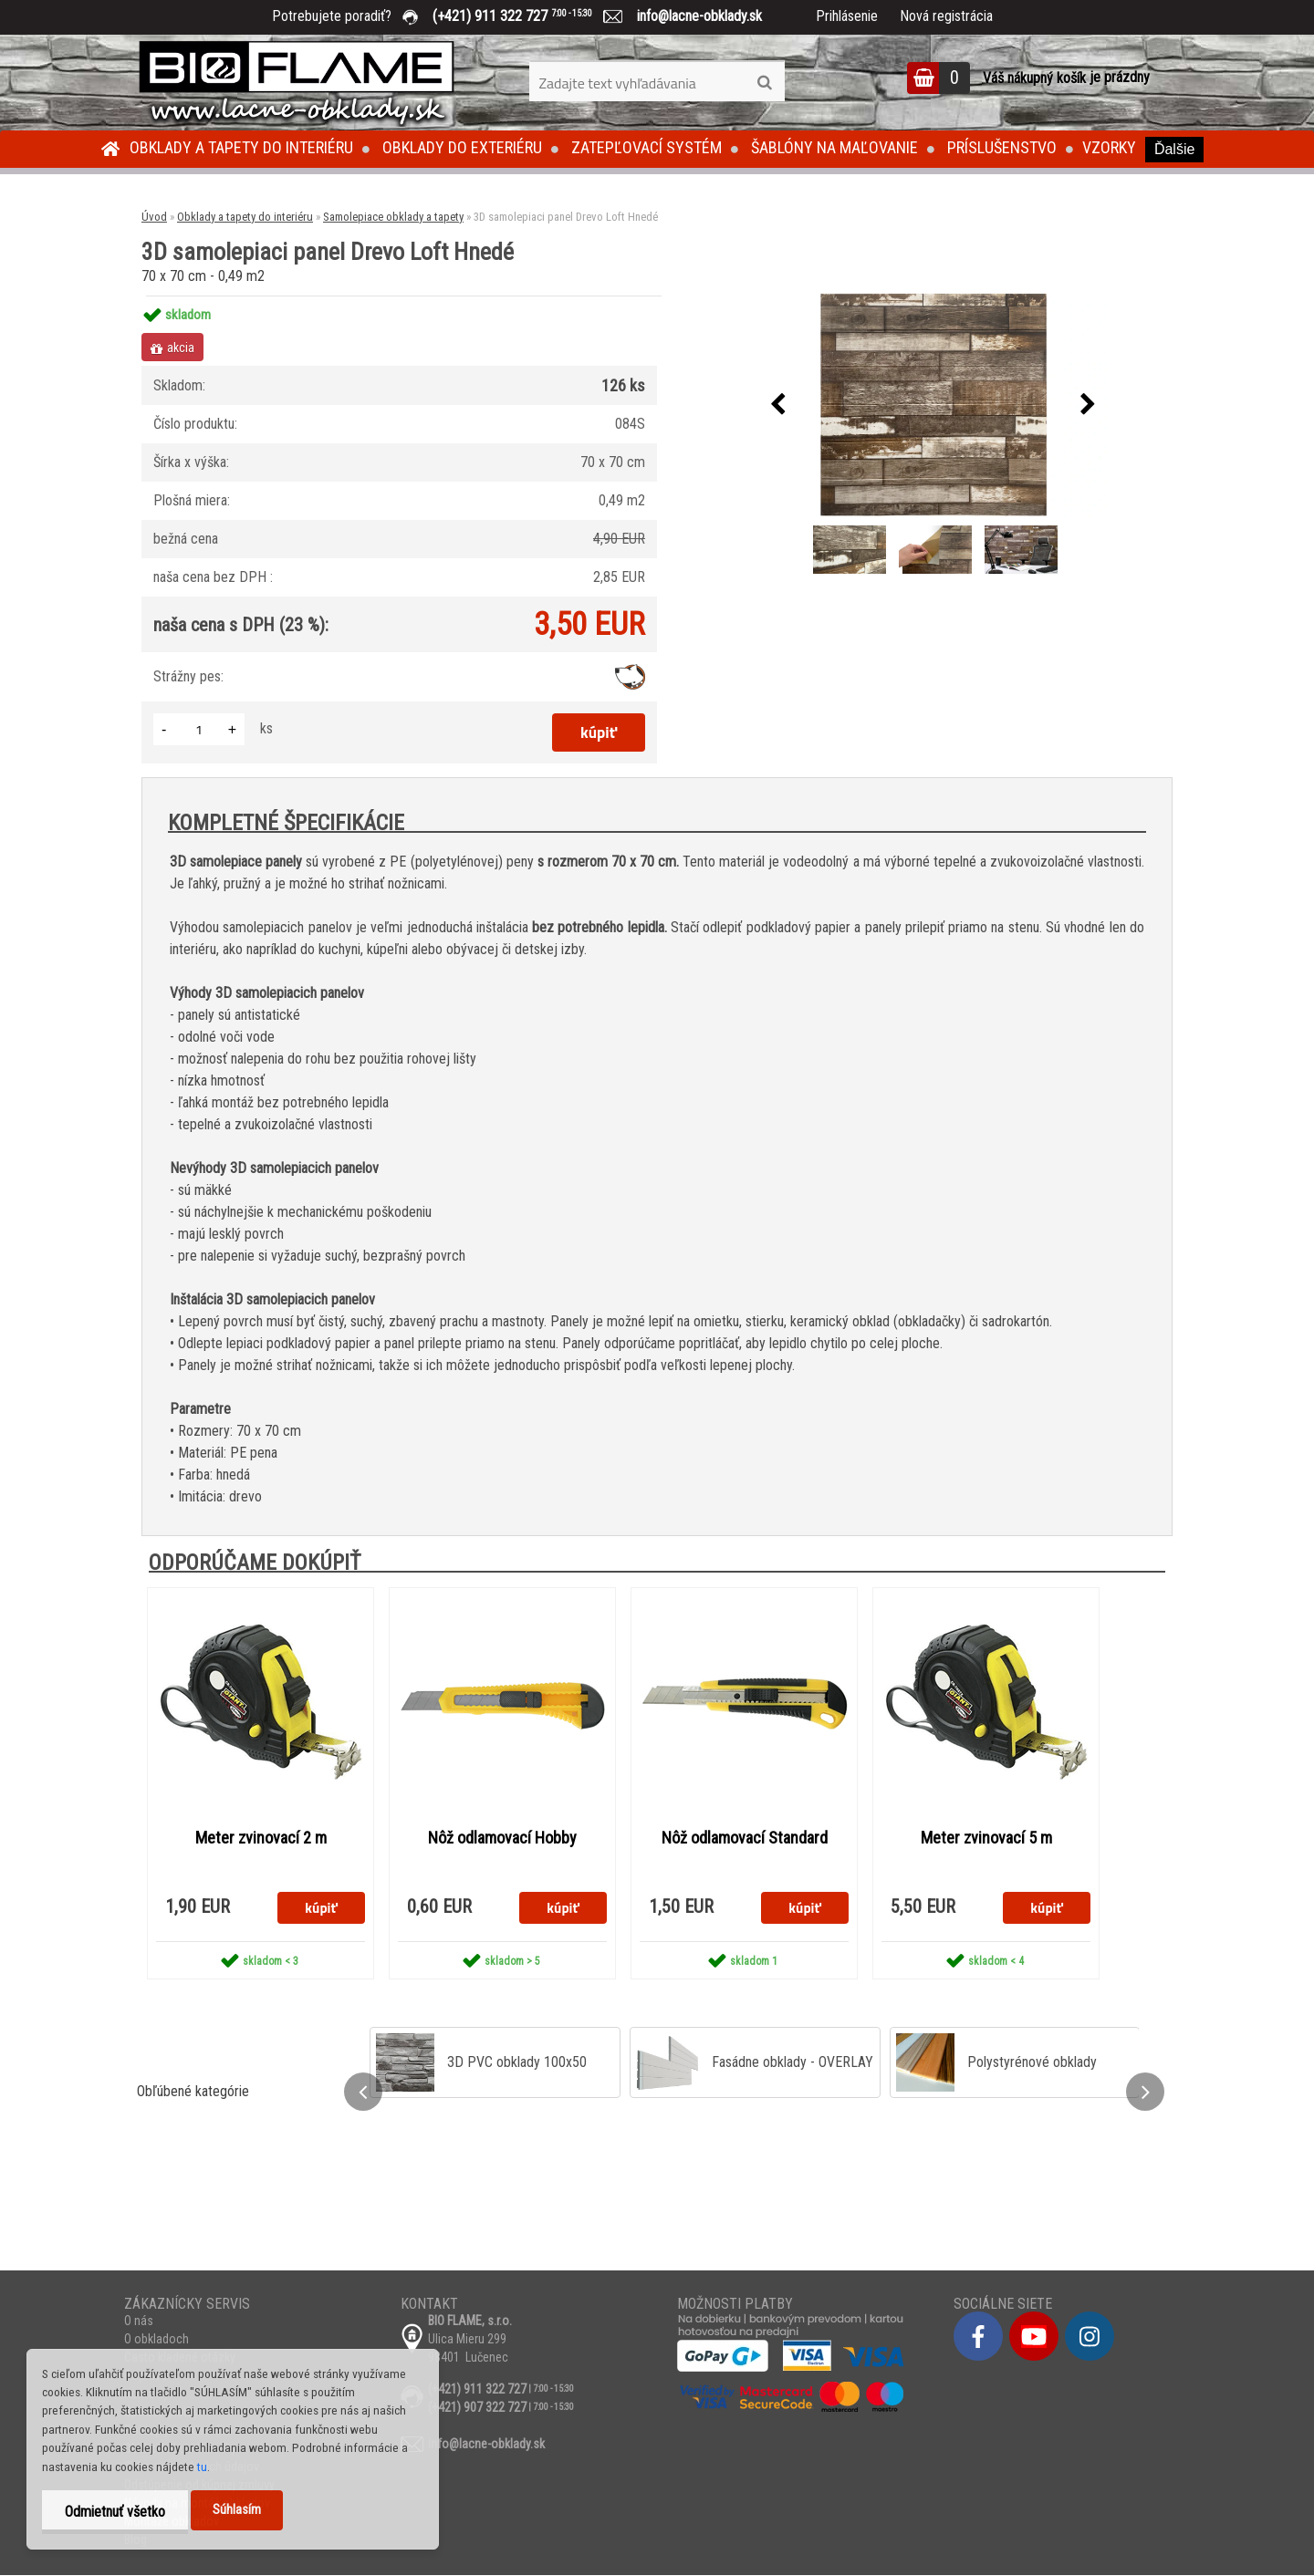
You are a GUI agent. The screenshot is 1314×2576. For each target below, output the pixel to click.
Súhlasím (237, 2510)
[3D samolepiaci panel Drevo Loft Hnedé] (932, 404)
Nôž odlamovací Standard (745, 1838)
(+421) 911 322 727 (525, 16)
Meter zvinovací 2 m (261, 1838)
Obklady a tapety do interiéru (241, 147)
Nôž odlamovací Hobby (502, 1838)
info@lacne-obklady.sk (692, 16)
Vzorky (1109, 147)
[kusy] (199, 729)
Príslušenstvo (1002, 147)
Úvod (154, 216)
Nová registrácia (946, 16)
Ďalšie (1174, 149)
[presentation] (777, 405)
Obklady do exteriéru (462, 147)
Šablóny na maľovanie (834, 147)
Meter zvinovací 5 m (986, 1838)
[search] (764, 83)
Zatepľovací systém (646, 147)
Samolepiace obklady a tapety (393, 216)
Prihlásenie (847, 16)
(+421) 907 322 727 (477, 2408)
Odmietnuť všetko (115, 2511)
